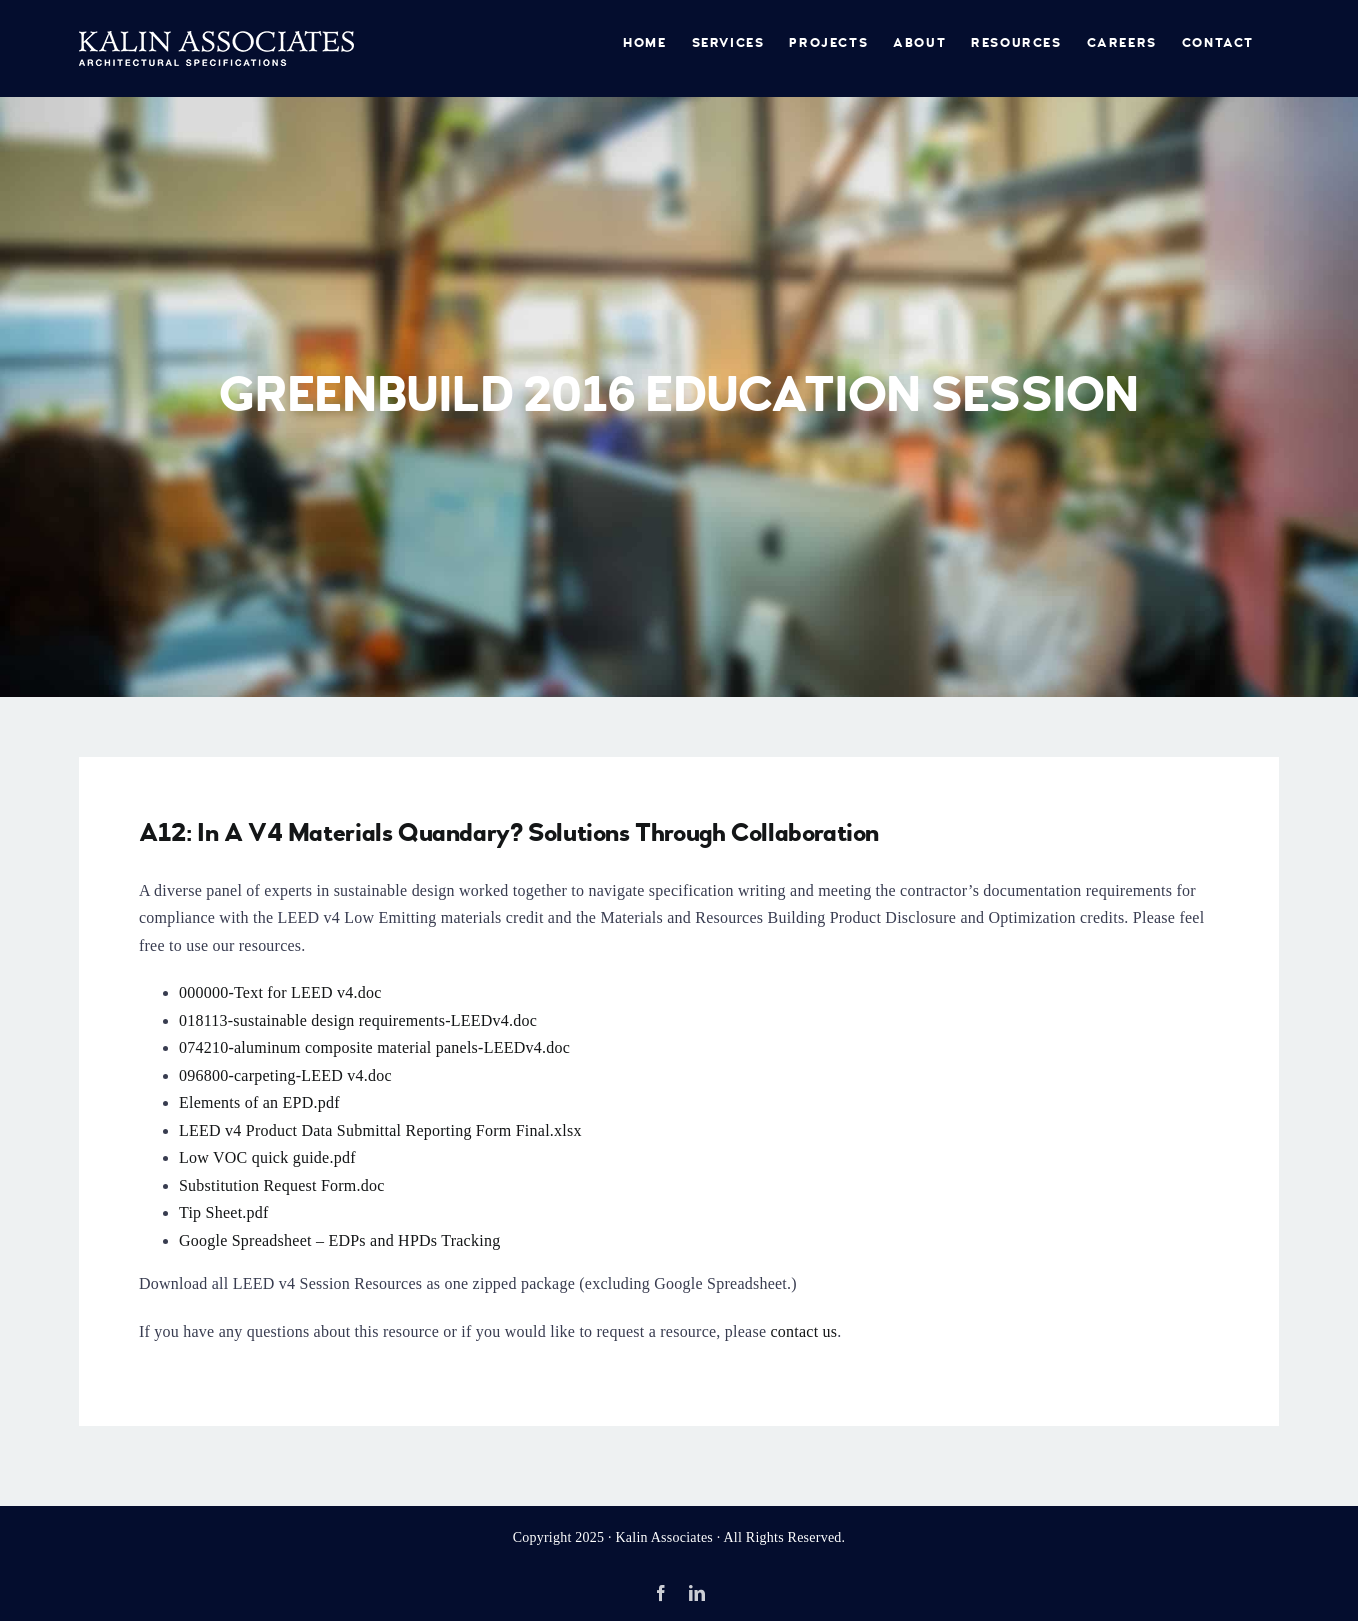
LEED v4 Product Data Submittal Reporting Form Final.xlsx (380, 1130)
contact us (804, 1331)
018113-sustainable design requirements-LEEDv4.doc (358, 1020)
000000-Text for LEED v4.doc (280, 992)
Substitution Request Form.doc (282, 1185)
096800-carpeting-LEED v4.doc (285, 1075)
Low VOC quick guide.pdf (267, 1157)
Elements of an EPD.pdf (259, 1102)
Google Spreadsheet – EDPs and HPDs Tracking (339, 1240)
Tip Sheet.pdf (224, 1212)
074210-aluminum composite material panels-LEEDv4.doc (374, 1047)
